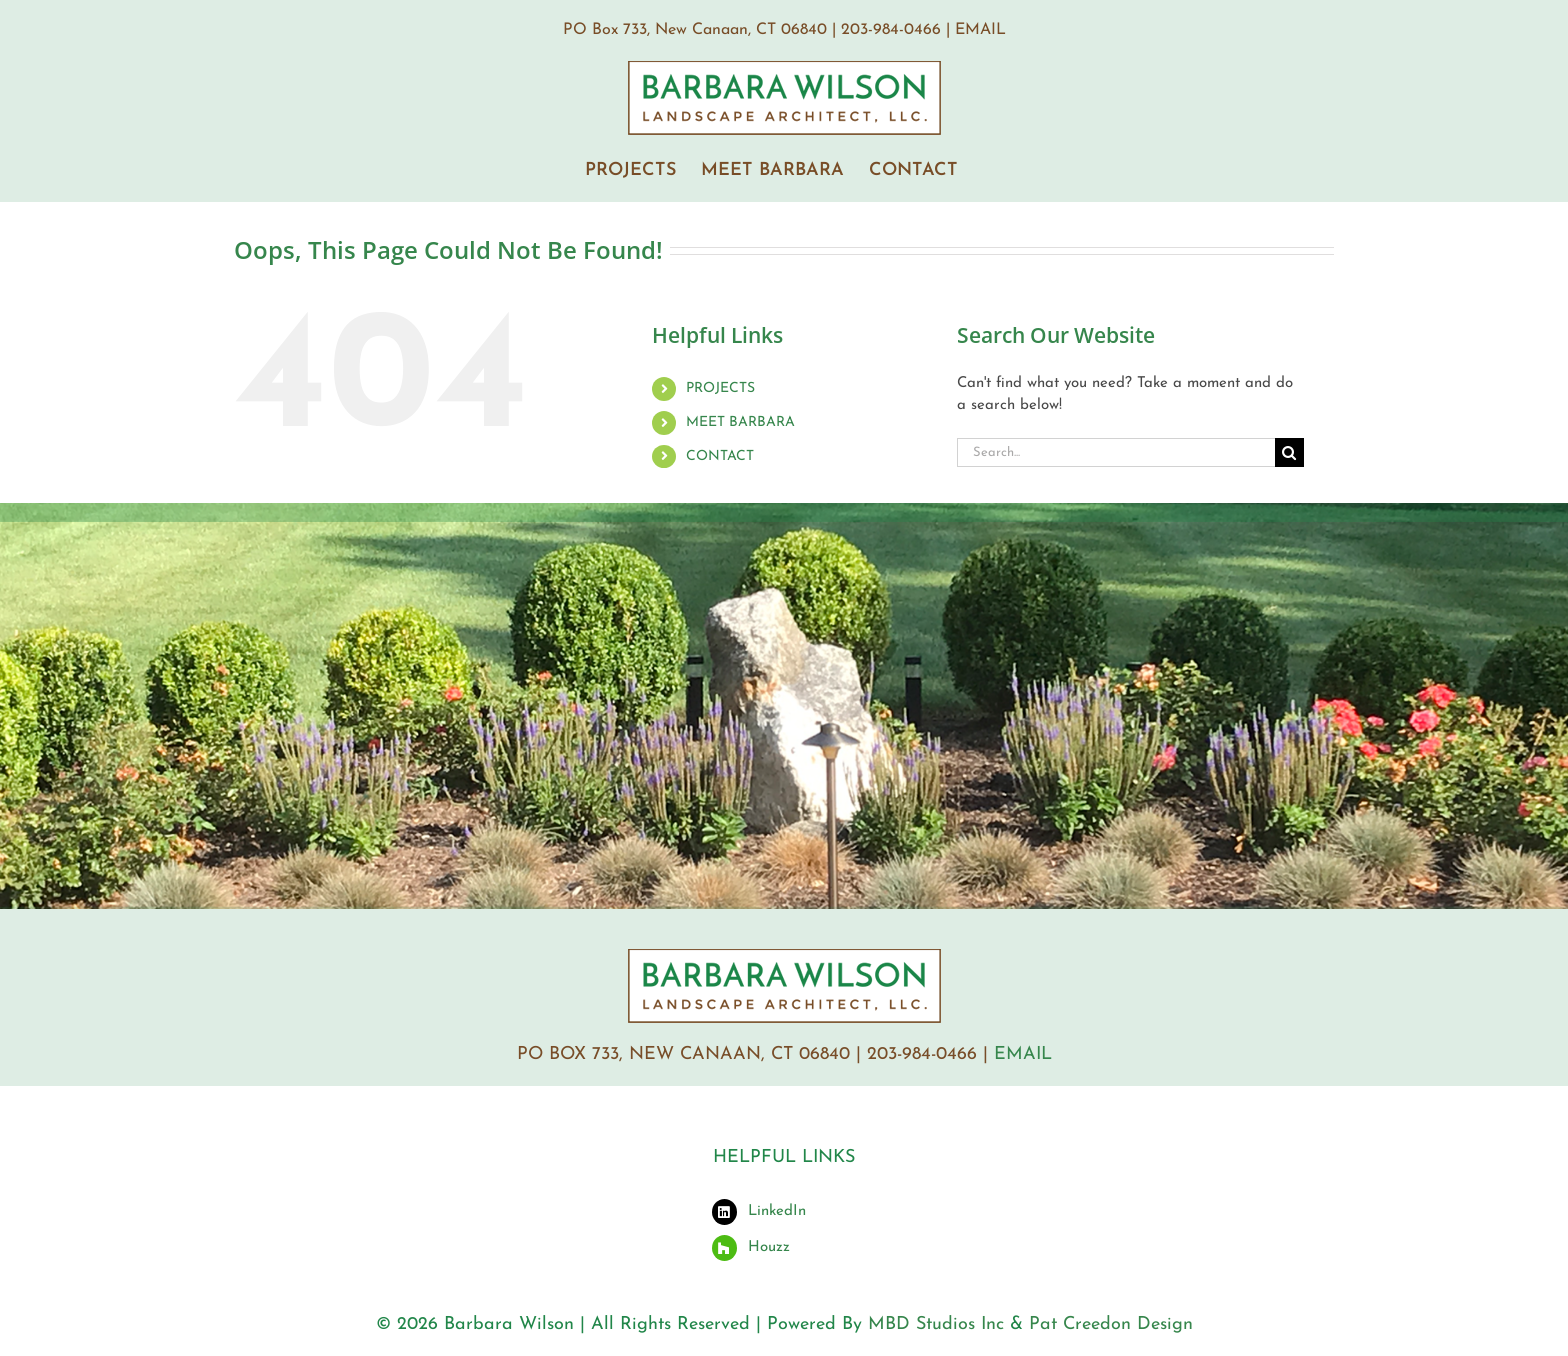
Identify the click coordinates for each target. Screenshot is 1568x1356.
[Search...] (1116, 452)
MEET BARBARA (740, 422)
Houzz (769, 1247)
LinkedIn (777, 1211)
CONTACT (720, 456)
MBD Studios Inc (936, 1324)
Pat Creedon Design (1111, 1324)
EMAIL (980, 30)
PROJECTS (720, 388)
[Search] (1289, 452)
